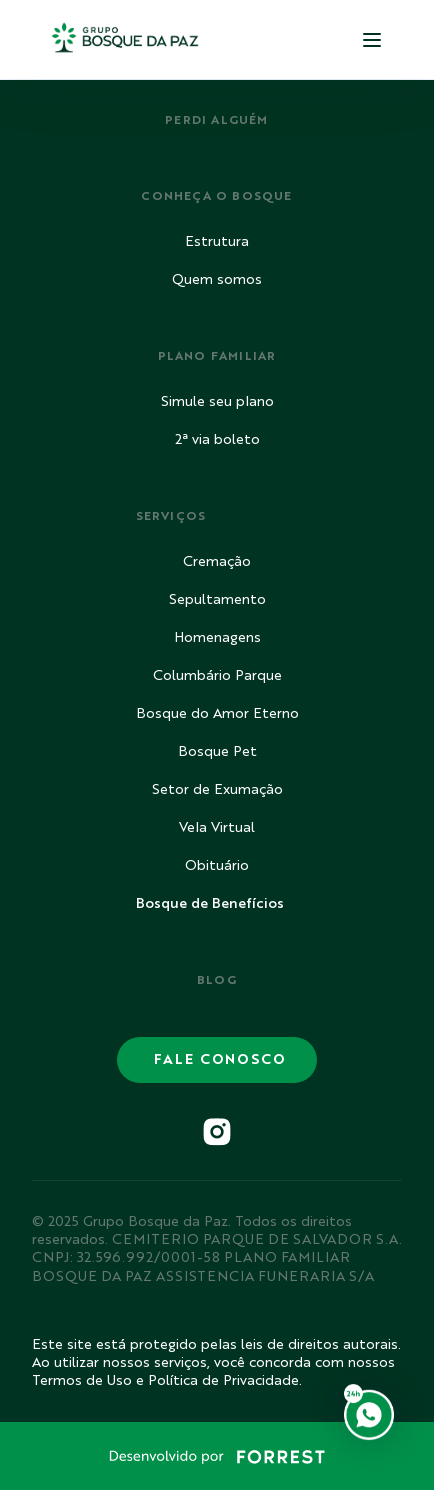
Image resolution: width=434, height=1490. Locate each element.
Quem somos (217, 280)
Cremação (217, 562)
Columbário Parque (217, 676)
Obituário (217, 866)
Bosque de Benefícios (210, 904)
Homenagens (217, 638)
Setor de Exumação (217, 790)
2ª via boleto (217, 440)
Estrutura (217, 242)
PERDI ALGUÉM (216, 121)
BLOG (217, 981)
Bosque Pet (217, 752)
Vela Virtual (217, 828)
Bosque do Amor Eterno (217, 714)
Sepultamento (217, 600)
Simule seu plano (217, 402)
